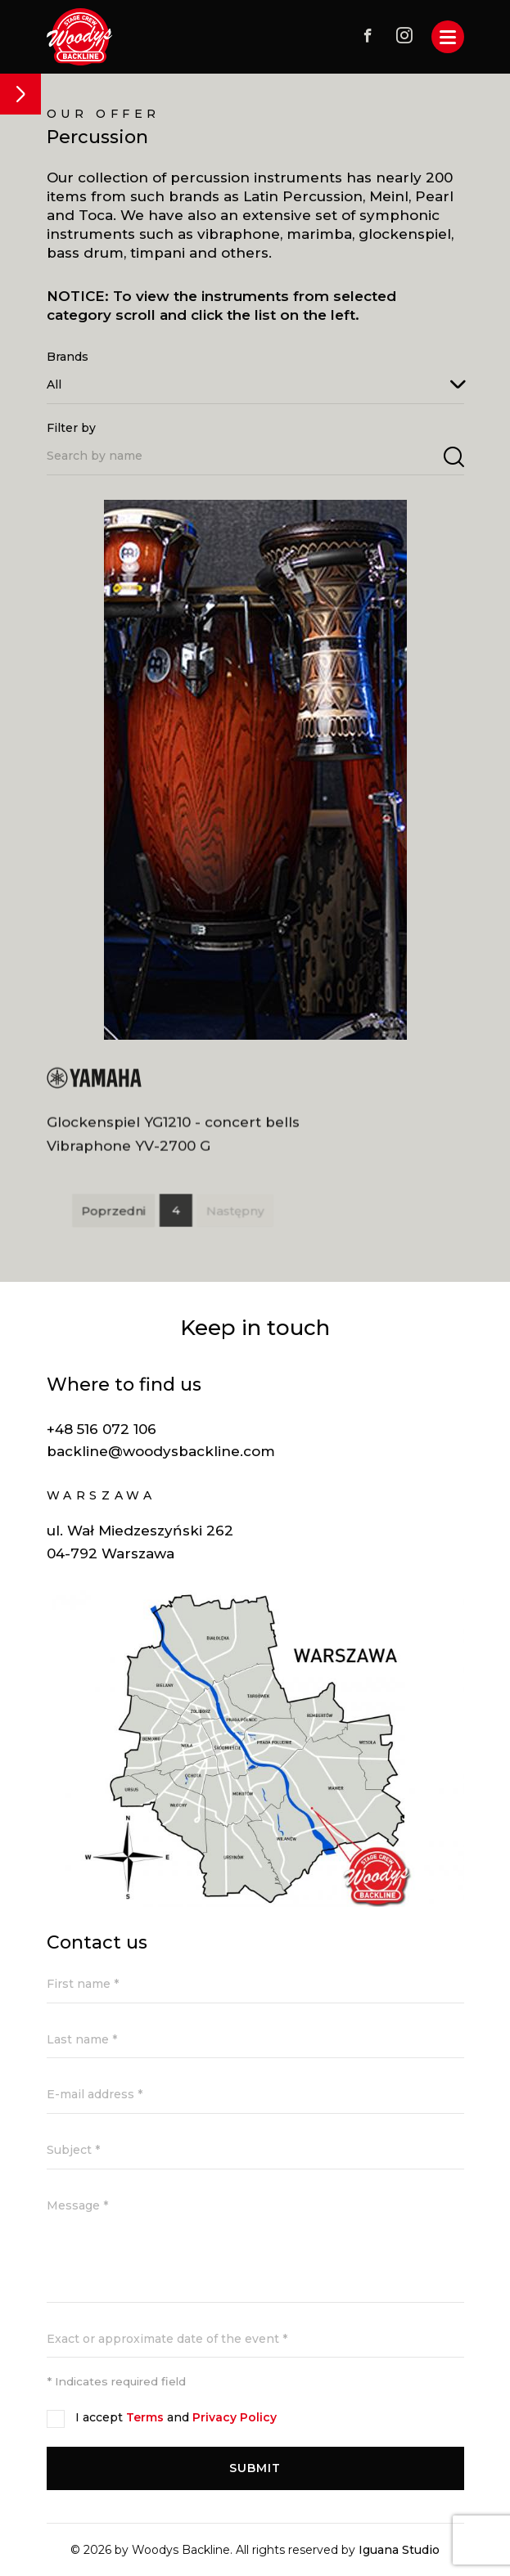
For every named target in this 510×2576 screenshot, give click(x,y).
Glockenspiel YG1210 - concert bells (173, 1129)
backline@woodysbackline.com (161, 1451)
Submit (255, 2468)
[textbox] (255, 384)
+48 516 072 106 (101, 1429)
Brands (67, 356)
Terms (145, 2417)
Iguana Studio (399, 2549)
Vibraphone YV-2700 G (128, 1152)
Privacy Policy (234, 2417)
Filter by (71, 427)
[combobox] (255, 384)
